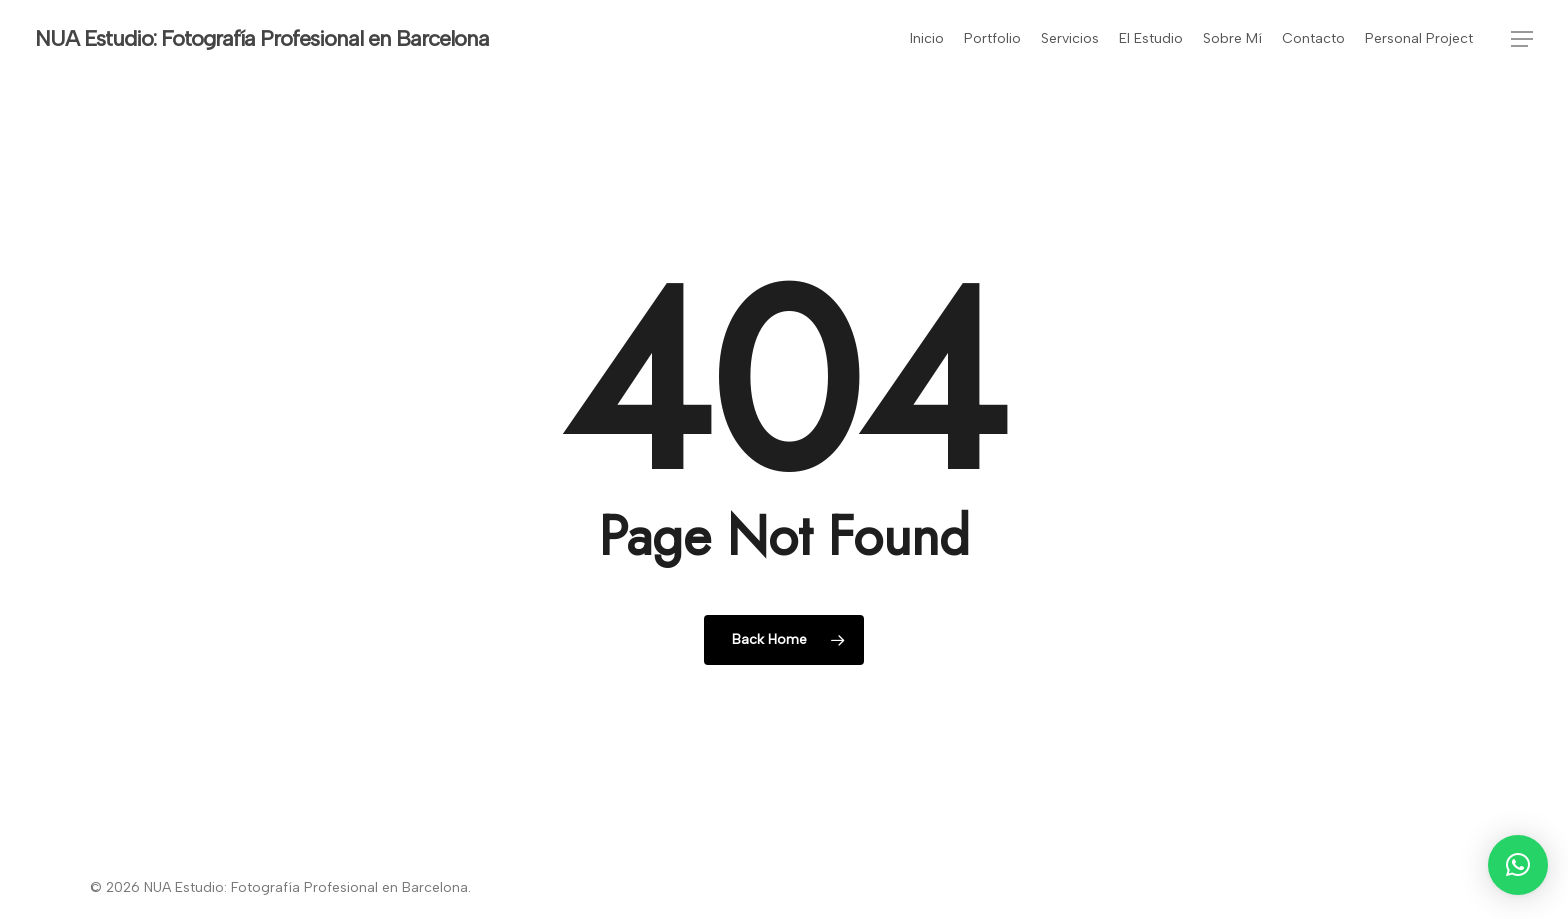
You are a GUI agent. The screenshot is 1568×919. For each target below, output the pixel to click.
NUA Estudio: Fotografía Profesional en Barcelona (262, 39)
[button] (1522, 39)
